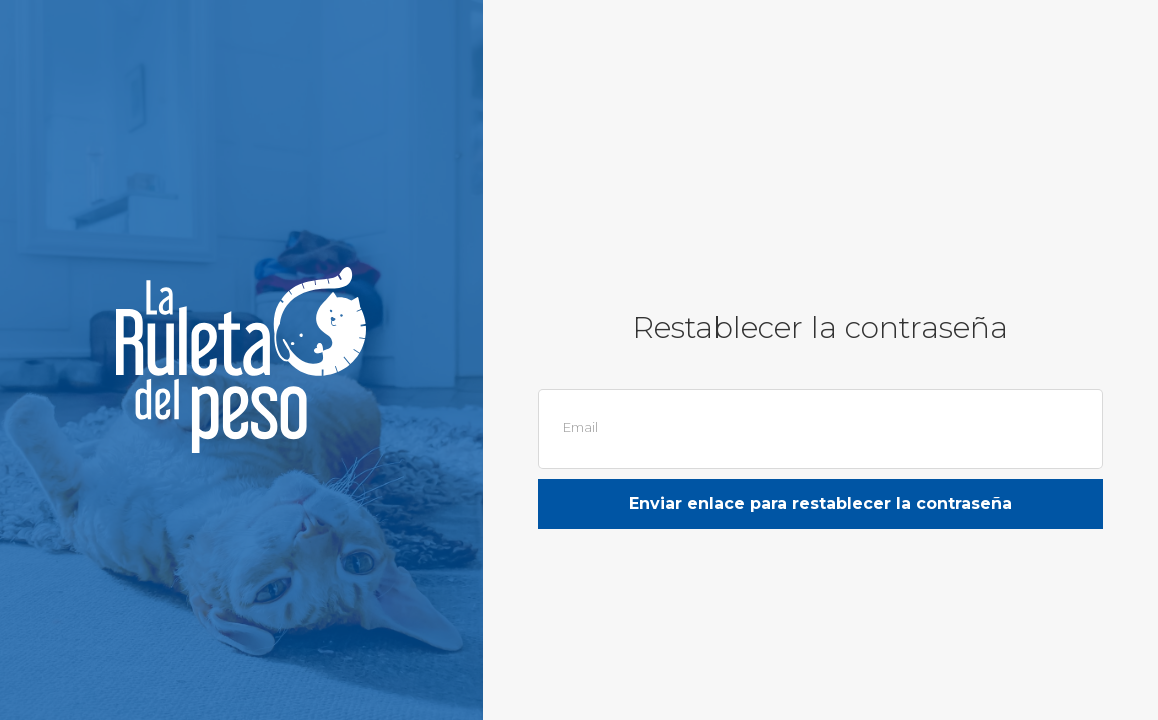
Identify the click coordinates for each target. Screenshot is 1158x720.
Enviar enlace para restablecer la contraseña (820, 503)
